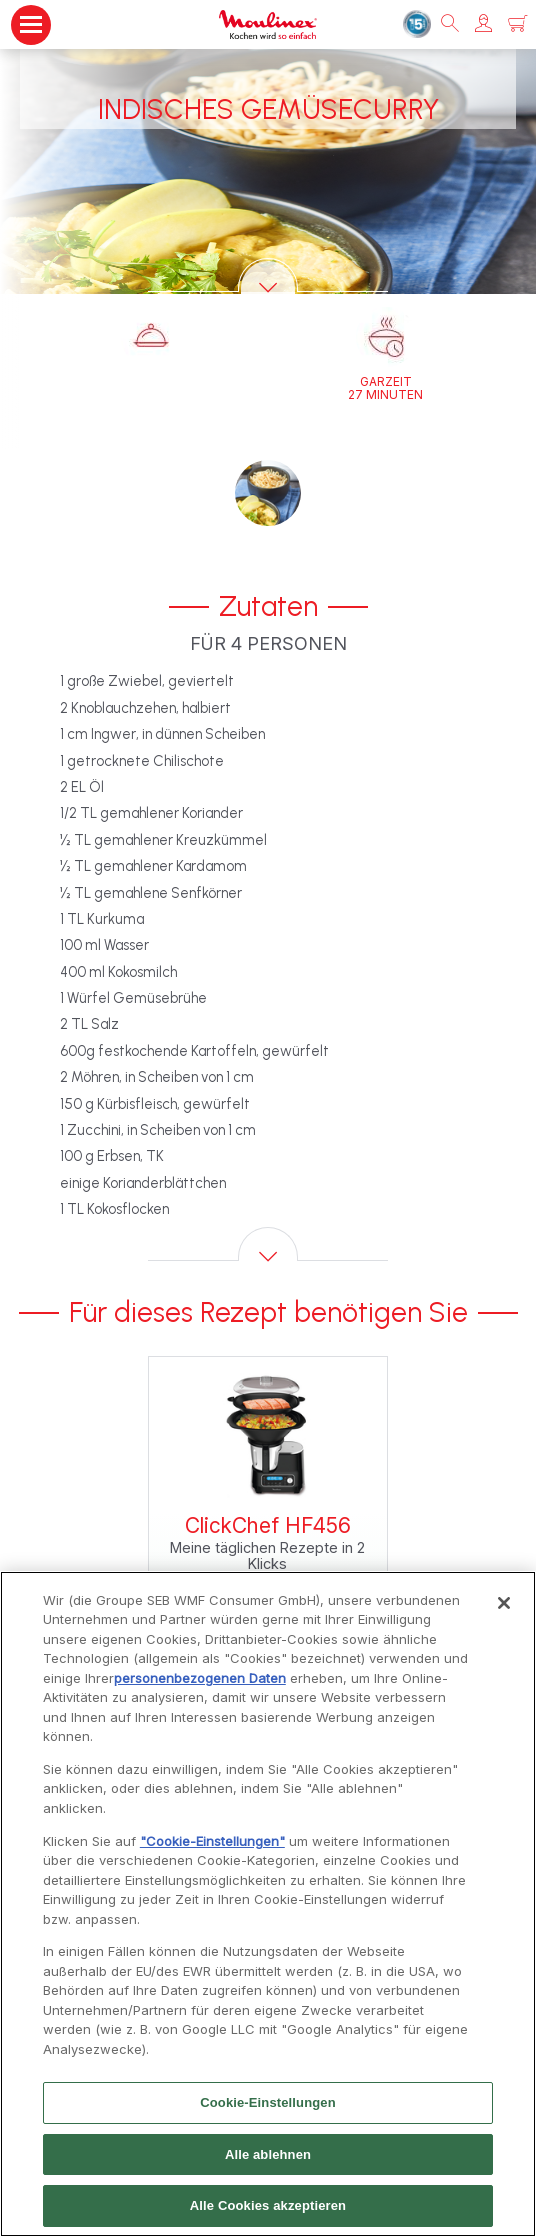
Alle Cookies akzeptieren (268, 2215)
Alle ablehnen (268, 2163)
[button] (483, 24)
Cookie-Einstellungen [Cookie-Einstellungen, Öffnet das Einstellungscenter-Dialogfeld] (268, 2111)
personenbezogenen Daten (200, 1687)
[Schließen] (504, 1612)
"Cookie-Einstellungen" (212, 1850)
